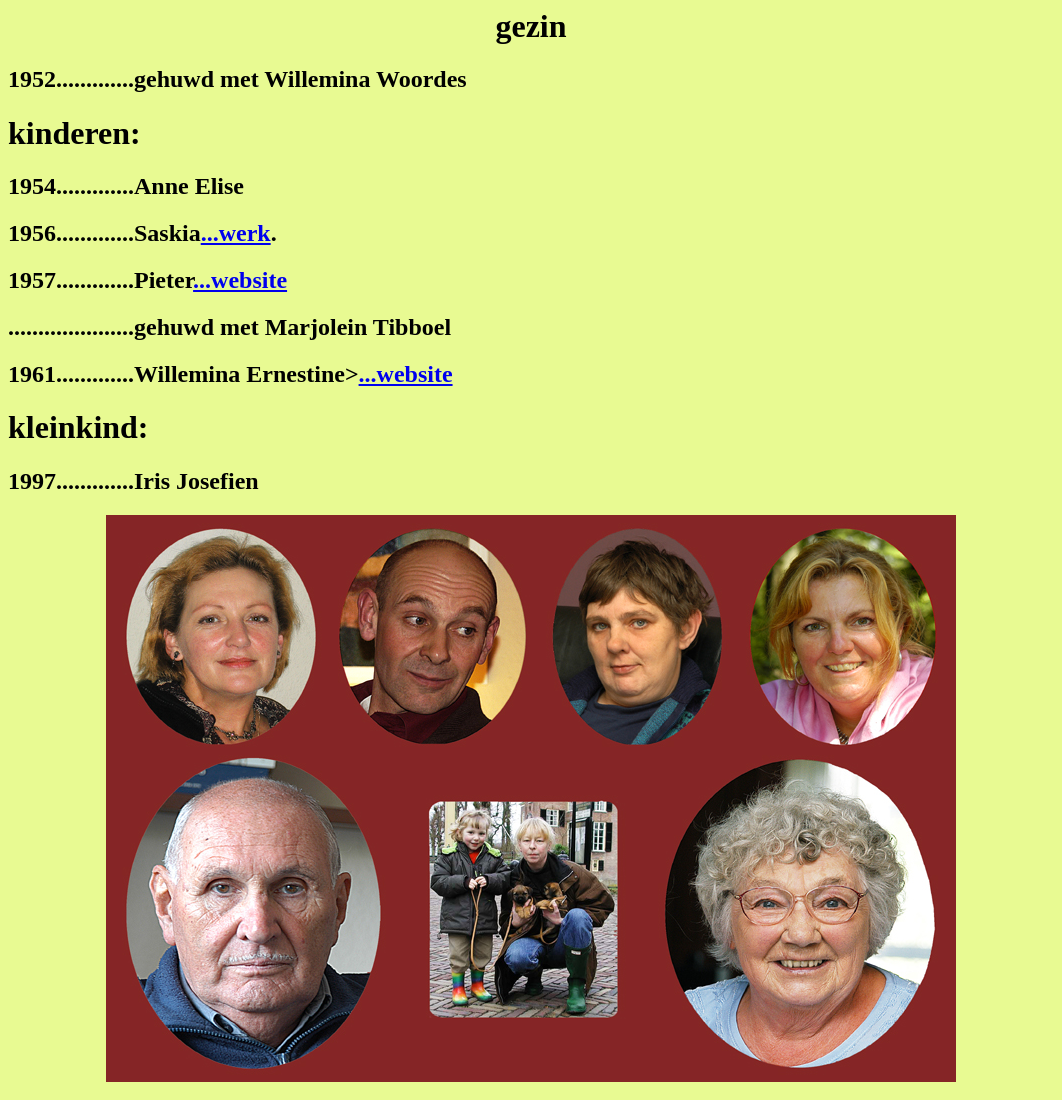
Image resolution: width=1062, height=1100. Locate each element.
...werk (236, 233)
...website (240, 280)
